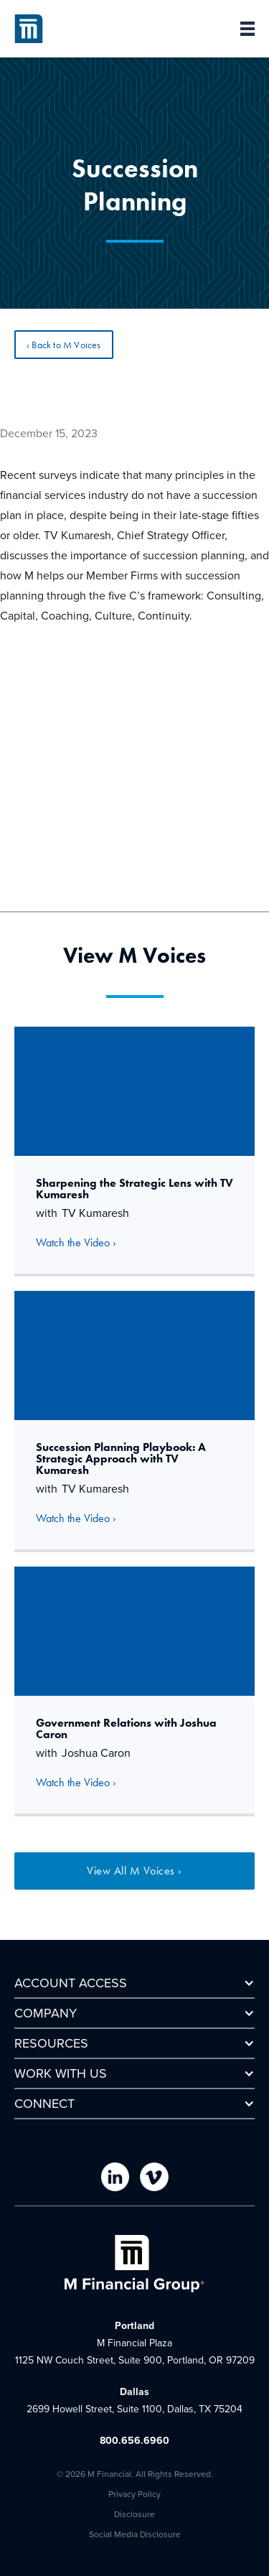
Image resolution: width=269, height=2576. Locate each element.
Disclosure (134, 2514)
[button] (240, 28)
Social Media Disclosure (135, 2534)
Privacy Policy (134, 2494)
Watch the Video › (76, 1242)
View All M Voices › (134, 1870)
